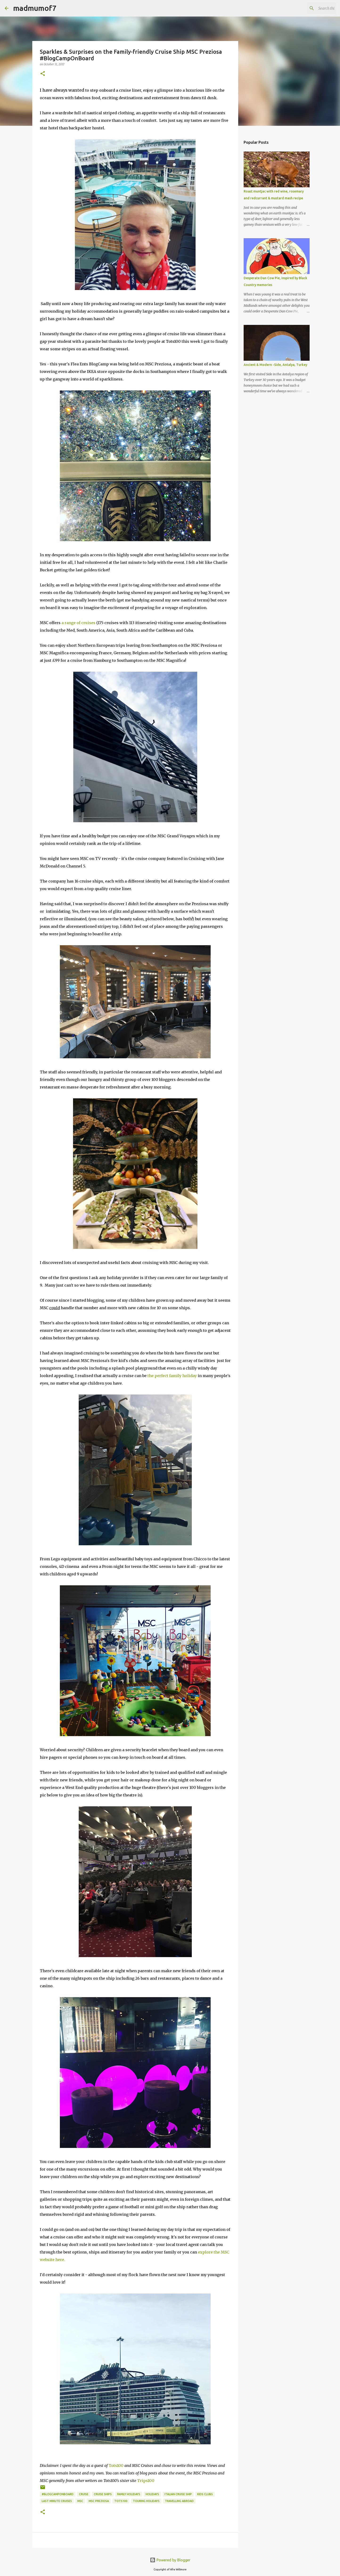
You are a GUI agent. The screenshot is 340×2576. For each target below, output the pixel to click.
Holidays (152, 2494)
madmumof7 (34, 8)
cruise (83, 2494)
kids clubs (205, 2494)
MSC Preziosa (99, 2500)
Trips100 (145, 2480)
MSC (80, 2500)
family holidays (128, 2494)
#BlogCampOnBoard (58, 2494)
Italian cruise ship (178, 2494)
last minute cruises (57, 2500)
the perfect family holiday (172, 1375)
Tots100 (116, 2465)
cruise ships (103, 2494)
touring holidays (146, 2500)
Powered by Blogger (170, 2560)
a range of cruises (78, 622)
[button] (42, 74)
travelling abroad (179, 2500)
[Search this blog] (311, 8)
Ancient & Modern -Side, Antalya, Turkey (275, 365)
